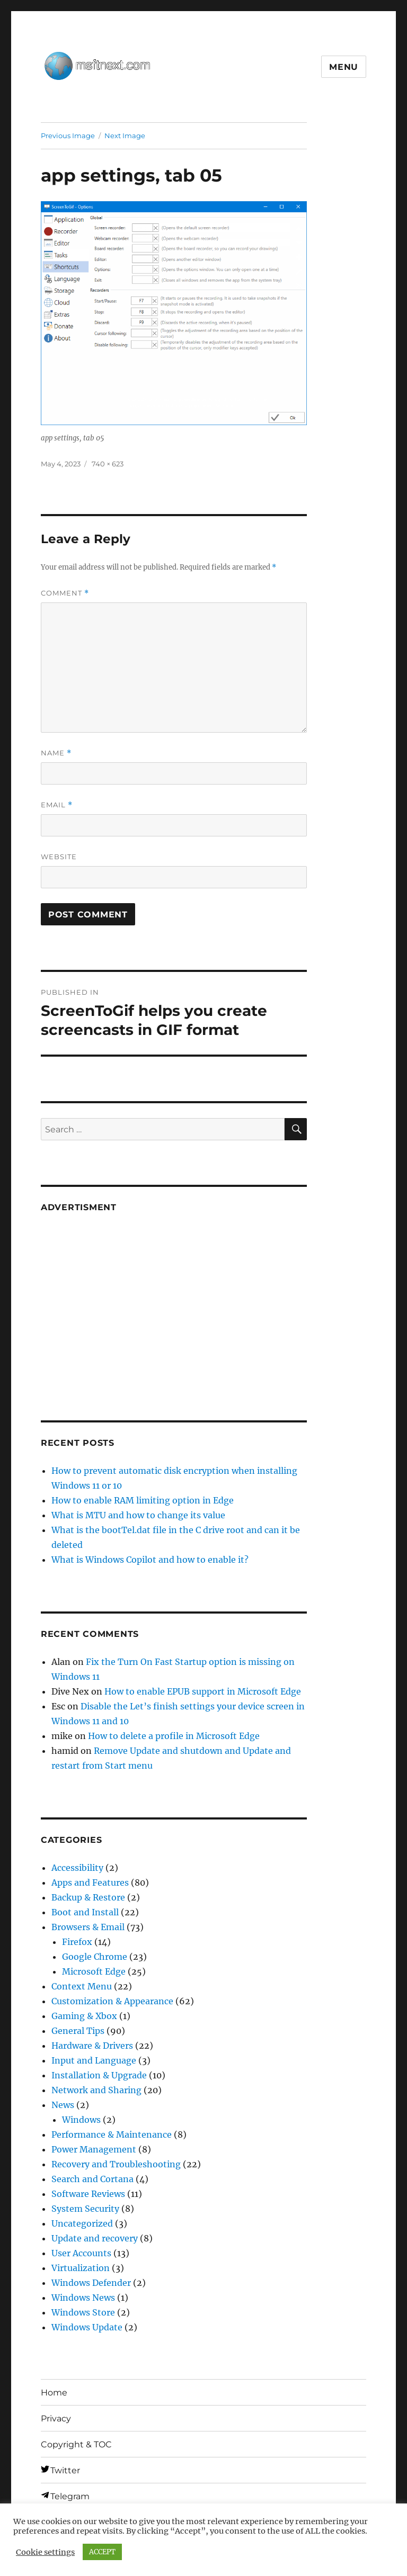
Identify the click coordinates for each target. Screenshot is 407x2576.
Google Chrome (94, 1956)
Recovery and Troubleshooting (116, 2164)
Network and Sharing (96, 2090)
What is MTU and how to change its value (138, 1515)
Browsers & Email (88, 1927)
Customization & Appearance (112, 2001)
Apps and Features (90, 1882)
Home (54, 2393)
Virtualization (80, 2268)
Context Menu (81, 1986)
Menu (343, 67)
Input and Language (93, 2060)
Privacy (56, 2418)
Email (57, 804)
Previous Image (68, 135)
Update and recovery (94, 2238)
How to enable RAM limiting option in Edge (142, 1500)
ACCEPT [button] (102, 2551)
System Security (85, 2208)
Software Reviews (88, 2193)
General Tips (77, 2030)
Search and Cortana (92, 2179)
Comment (65, 593)
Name (56, 753)
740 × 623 (107, 464)
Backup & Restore (88, 1897)
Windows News (83, 2297)
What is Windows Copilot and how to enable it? (150, 1559)
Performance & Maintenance (111, 2134)
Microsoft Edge (94, 1971)
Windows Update (86, 2327)
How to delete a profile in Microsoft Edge (174, 1736)
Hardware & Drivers (92, 2045)
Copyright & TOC (76, 2444)
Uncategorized (82, 2223)
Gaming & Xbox (84, 2016)
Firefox (77, 1941)
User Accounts (81, 2253)
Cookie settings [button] (45, 2552)
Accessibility (77, 1867)
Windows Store (83, 2312)
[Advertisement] (176, 1303)
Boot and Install (85, 1912)
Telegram (70, 2496)
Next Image (124, 135)
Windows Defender (91, 2282)
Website (59, 856)
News (62, 2105)
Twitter (65, 2470)
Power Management (93, 2149)
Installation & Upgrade (99, 2075)
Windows (81, 2119)
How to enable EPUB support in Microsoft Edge (202, 1691)
